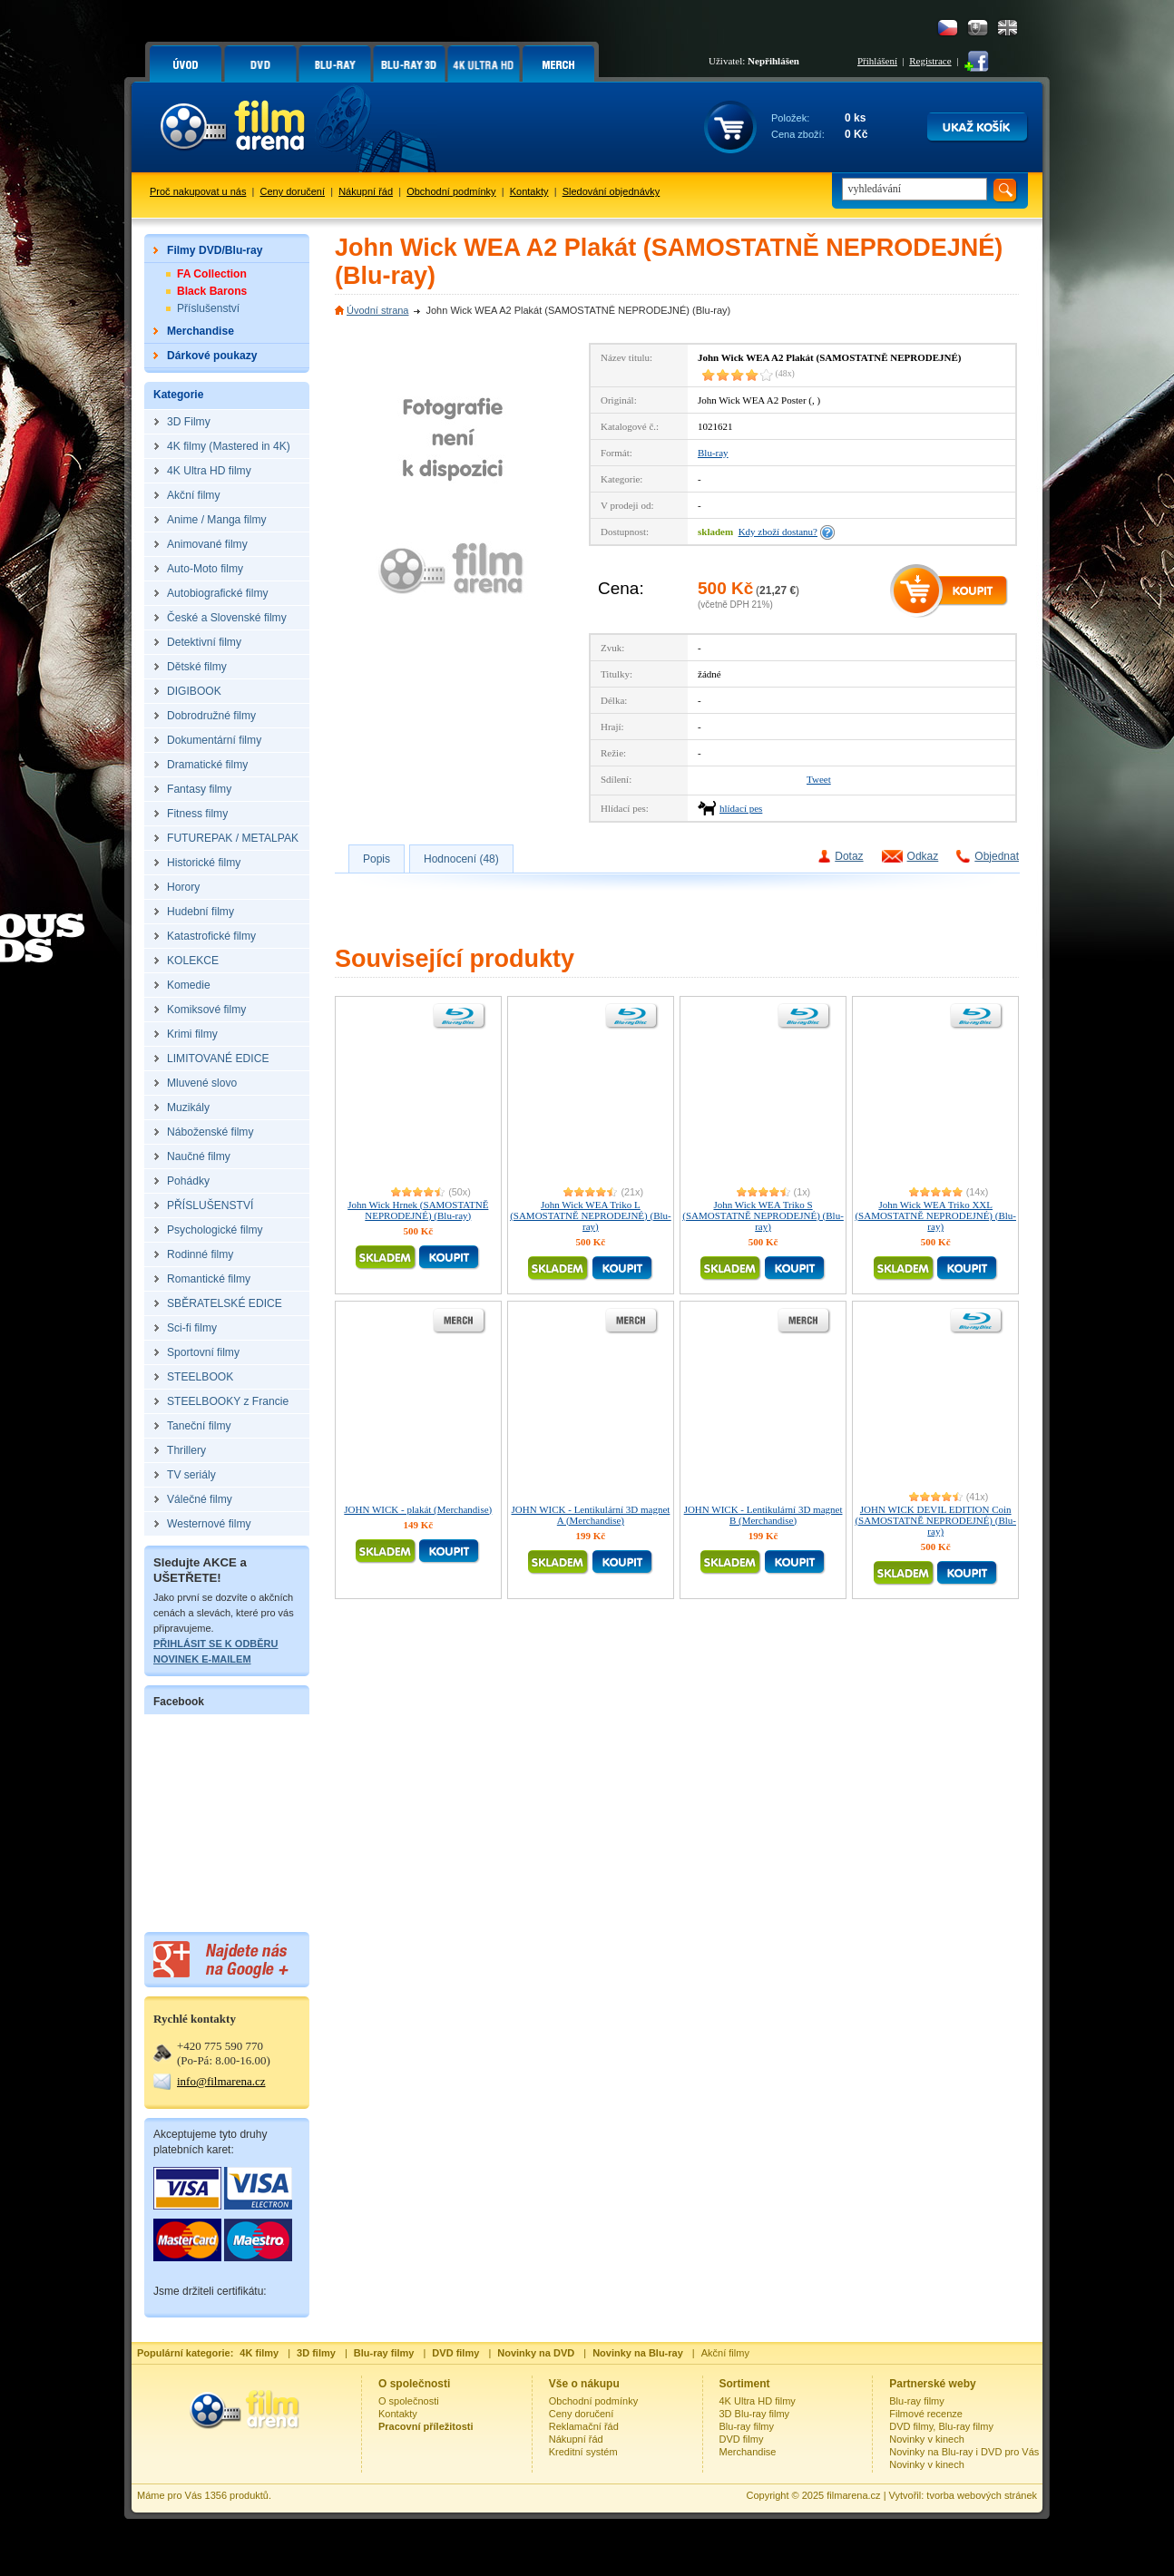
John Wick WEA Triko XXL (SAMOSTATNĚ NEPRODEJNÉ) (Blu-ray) (935, 1215)
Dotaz (849, 856)
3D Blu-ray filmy (754, 2413)
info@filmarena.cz (221, 2081)
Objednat (996, 856)
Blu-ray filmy (747, 2426)
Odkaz (923, 856)
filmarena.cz (853, 2495)
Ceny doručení (293, 191)
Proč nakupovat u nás (198, 191)
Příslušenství (208, 308)
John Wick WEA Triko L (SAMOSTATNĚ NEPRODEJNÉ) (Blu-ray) (590, 1215)
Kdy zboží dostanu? (778, 531)
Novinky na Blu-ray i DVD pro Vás (964, 2451)
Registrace (930, 60)
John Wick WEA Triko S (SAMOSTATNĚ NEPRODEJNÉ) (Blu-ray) (763, 1215)
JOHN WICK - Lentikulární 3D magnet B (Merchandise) (763, 1515)
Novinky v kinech (926, 2439)
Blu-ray (713, 452)
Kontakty (529, 191)
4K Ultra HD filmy (757, 2400)
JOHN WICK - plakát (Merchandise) (418, 1509)
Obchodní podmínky (450, 191)
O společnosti (408, 2400)
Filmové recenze (926, 2413)
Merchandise (748, 2451)
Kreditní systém (583, 2451)
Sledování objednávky (611, 191)
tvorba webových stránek (981, 2495)
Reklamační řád (584, 2426)
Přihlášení (877, 60)
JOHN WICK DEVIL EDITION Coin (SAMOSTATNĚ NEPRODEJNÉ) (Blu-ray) (935, 1520)
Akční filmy (725, 2352)
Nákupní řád (365, 191)
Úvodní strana (377, 310)
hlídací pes (740, 808)
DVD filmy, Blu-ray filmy (941, 2426)
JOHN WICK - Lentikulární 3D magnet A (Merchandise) (590, 1515)
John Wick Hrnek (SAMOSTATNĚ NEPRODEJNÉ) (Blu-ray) (417, 1210)
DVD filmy (741, 2439)
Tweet (819, 779)
